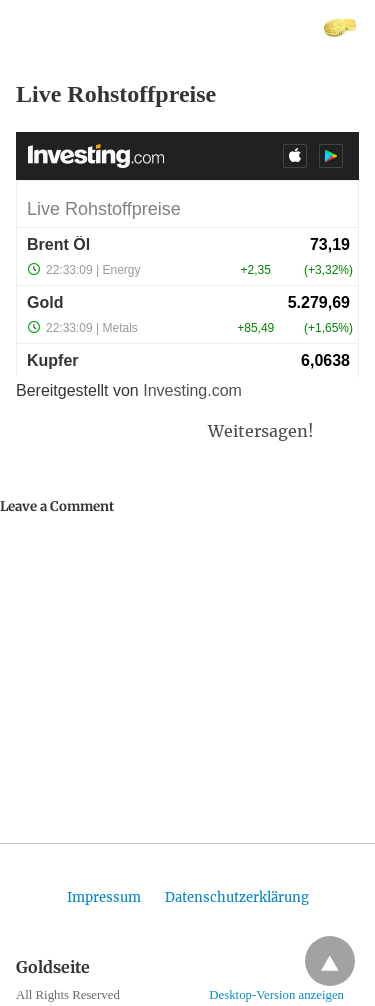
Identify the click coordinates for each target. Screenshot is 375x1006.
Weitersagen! (261, 431)
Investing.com (192, 390)
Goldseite (46, 27)
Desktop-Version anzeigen (276, 995)
